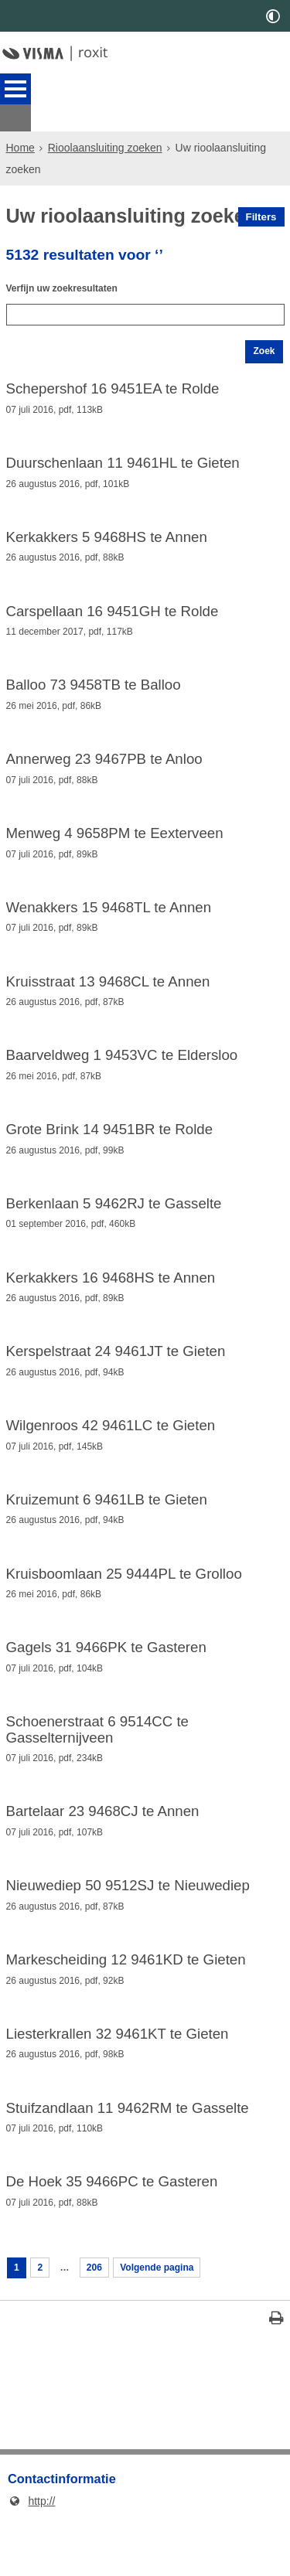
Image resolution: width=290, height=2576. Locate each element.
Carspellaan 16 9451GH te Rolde (112, 609)
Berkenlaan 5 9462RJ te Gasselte (114, 1220)
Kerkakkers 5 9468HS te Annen (106, 532)
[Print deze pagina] (276, 2375)
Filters (261, 190)
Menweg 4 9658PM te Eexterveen (114, 838)
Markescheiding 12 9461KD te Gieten (126, 2001)
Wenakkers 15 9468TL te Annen (109, 914)
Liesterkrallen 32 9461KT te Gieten (117, 2077)
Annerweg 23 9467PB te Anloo (104, 761)
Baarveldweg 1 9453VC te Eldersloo (122, 1067)
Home (20, 120)
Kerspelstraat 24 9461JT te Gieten (116, 1374)
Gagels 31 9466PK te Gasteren (106, 1679)
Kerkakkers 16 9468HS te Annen (111, 1297)
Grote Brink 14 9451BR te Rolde (109, 1144)
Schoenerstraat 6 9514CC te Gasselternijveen (97, 1764)
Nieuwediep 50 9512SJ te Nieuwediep (128, 1925)
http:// (31, 2556)
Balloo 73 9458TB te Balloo (93, 685)
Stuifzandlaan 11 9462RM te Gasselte (127, 2154)
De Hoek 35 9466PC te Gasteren (112, 2230)
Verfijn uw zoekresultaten (71, 268)
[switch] (273, 15)
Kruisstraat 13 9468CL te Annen (108, 991)
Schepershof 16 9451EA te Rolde (113, 379)
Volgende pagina (173, 2320)
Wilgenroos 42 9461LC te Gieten (111, 1450)
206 (102, 2320)
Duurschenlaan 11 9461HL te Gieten (123, 456)
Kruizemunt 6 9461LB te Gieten (106, 1527)
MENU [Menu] (15, 88)
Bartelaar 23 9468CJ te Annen (103, 1848)
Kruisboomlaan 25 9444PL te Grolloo (124, 1602)
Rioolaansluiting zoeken (105, 120)
